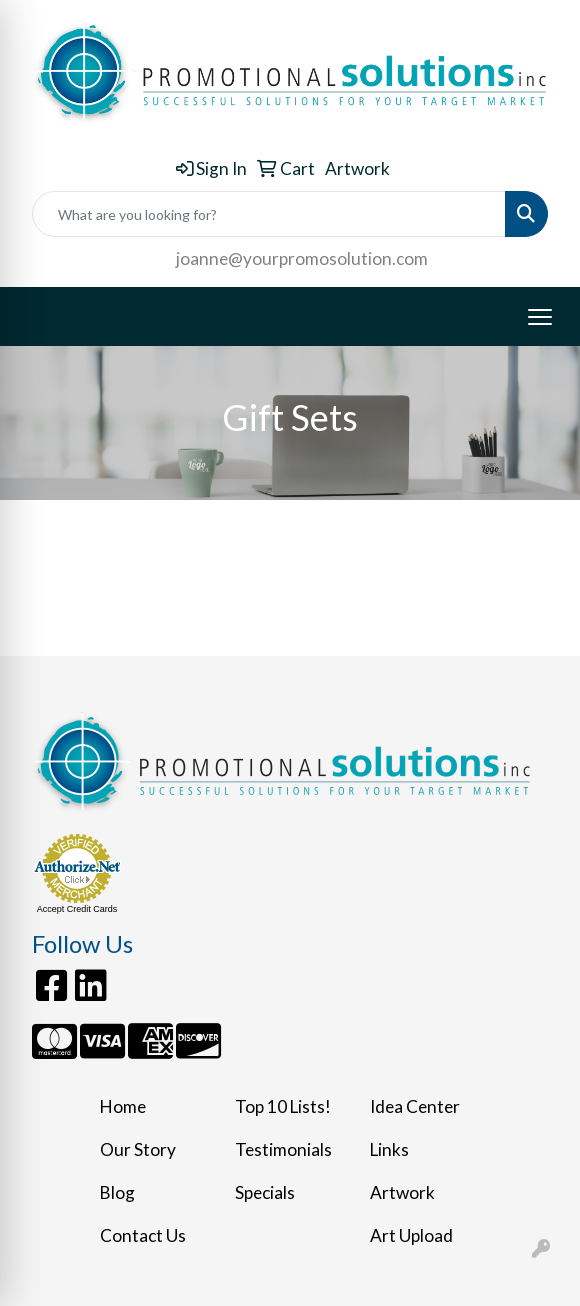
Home (123, 1106)
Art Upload (411, 1235)
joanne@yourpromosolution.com (302, 258)
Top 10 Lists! (283, 1106)
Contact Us (143, 1235)
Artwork (402, 1192)
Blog (117, 1192)
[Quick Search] (269, 214)
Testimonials (283, 1149)
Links (389, 1149)
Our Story (138, 1149)
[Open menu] (540, 317)
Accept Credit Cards (77, 909)
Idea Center (415, 1106)
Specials (265, 1192)
